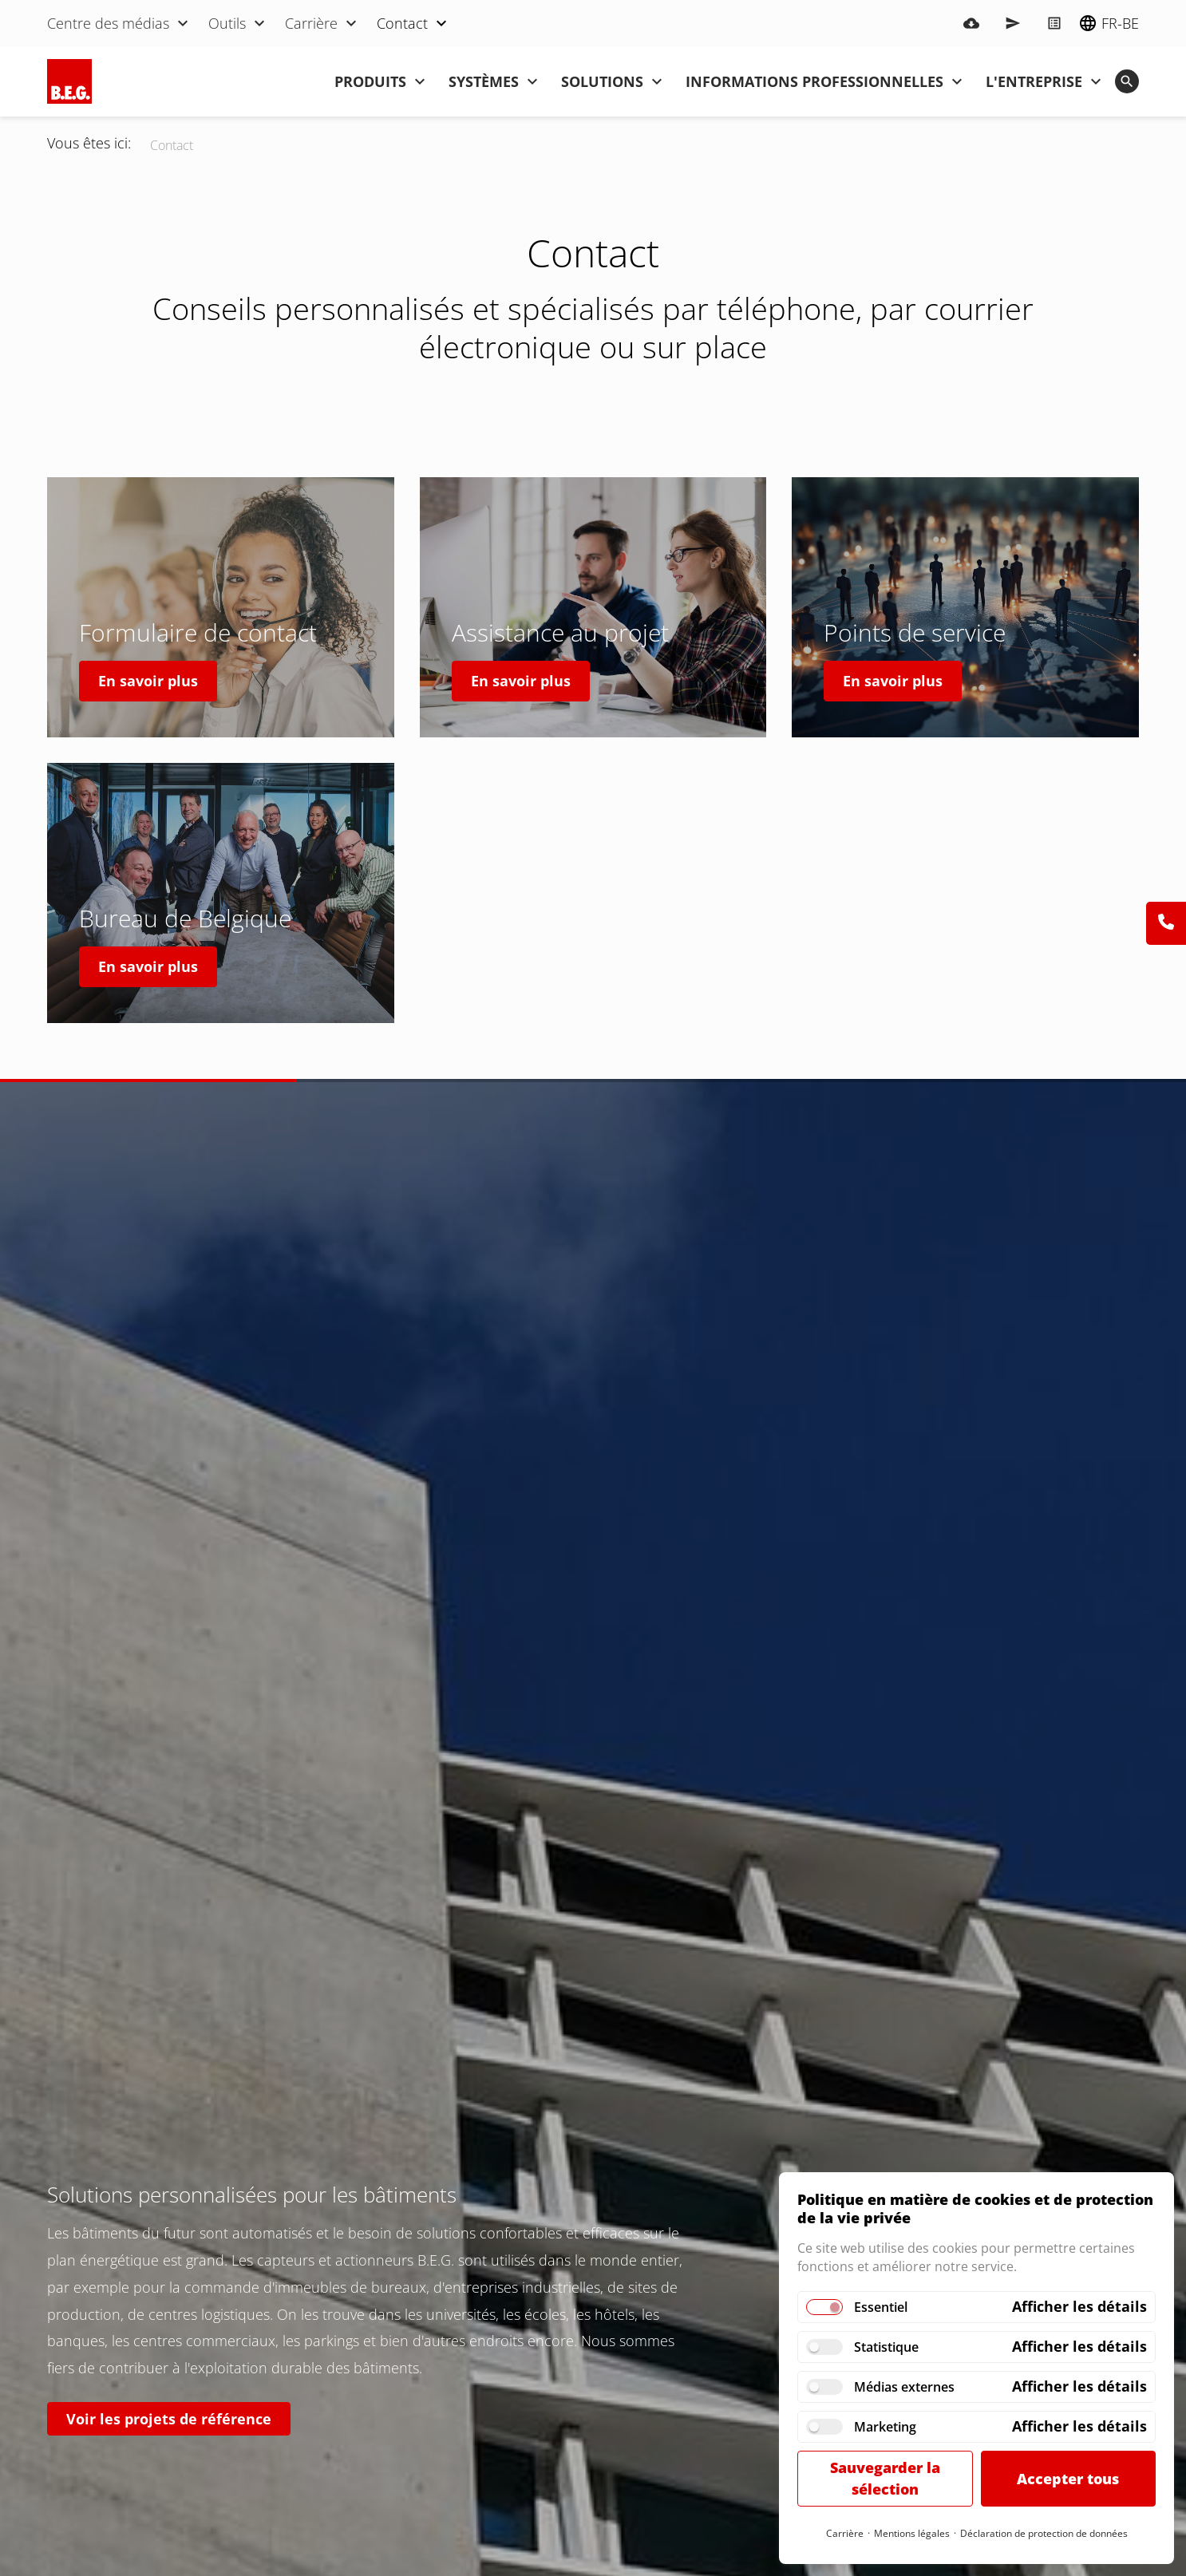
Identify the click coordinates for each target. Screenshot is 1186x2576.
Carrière (845, 2533)
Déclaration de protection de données (1044, 2533)
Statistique (886, 2347)
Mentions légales (912, 2533)
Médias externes (904, 2387)
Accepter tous (1068, 2478)
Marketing (885, 2427)
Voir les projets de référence (168, 2418)
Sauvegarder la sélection (885, 2478)
